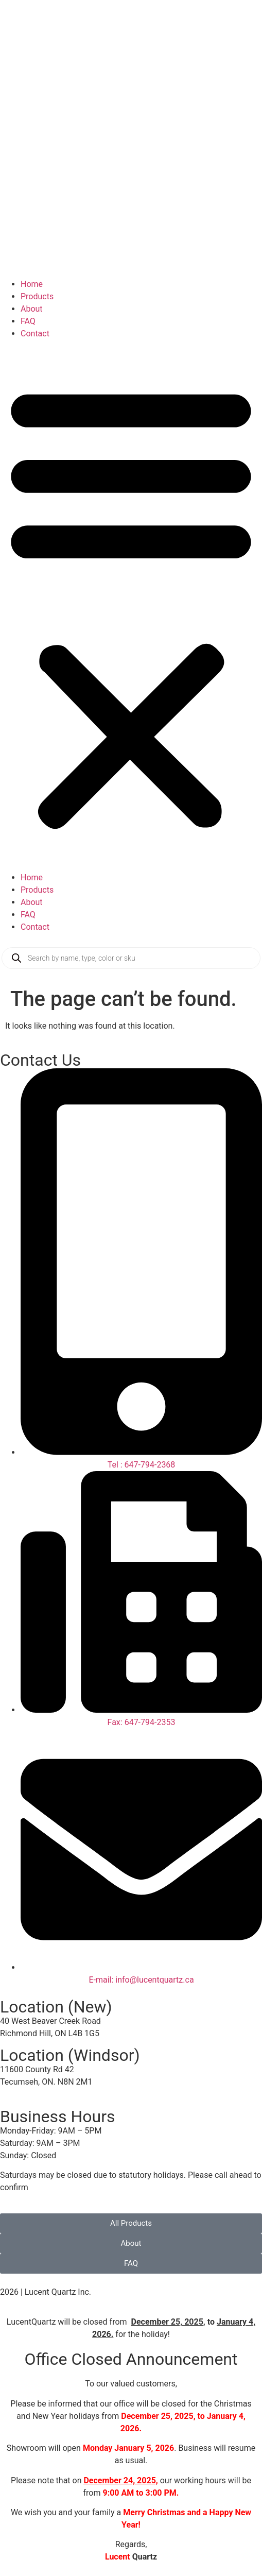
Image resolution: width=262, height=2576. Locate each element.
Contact (35, 333)
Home (32, 284)
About (32, 309)
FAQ (28, 321)
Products (37, 296)
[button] (131, 606)
